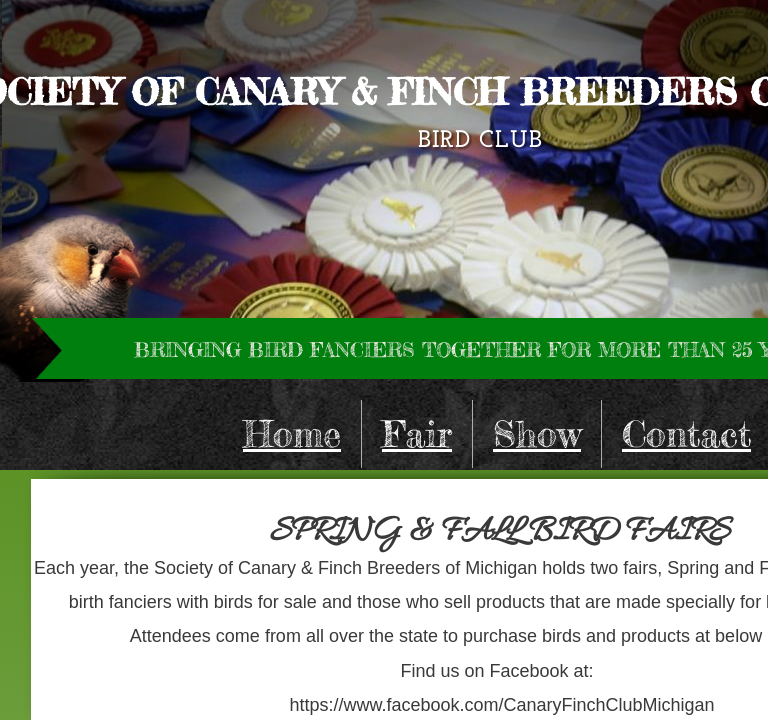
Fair (417, 434)
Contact (686, 434)
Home (292, 434)
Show (537, 434)
